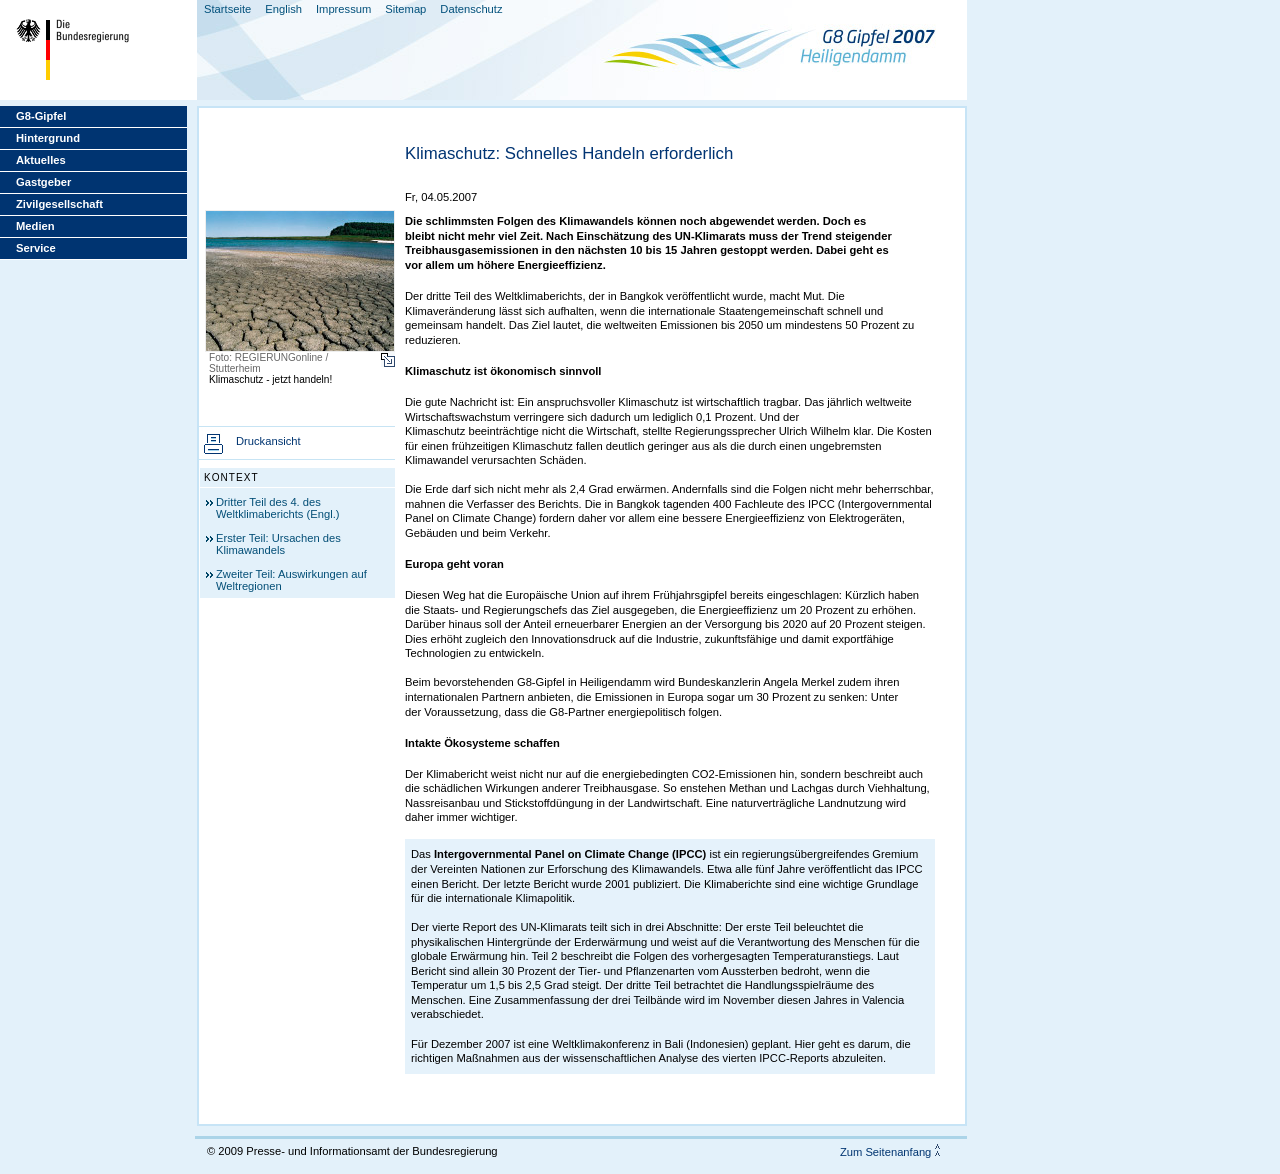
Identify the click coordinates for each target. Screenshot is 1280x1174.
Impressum (343, 9)
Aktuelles (41, 160)
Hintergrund (48, 138)
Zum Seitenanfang (885, 1152)
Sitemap (405, 9)
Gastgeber (43, 182)
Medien (35, 226)
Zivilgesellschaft (59, 204)
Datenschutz (471, 9)
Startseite (227, 9)
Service (36, 248)
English (283, 9)
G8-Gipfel (41, 116)
